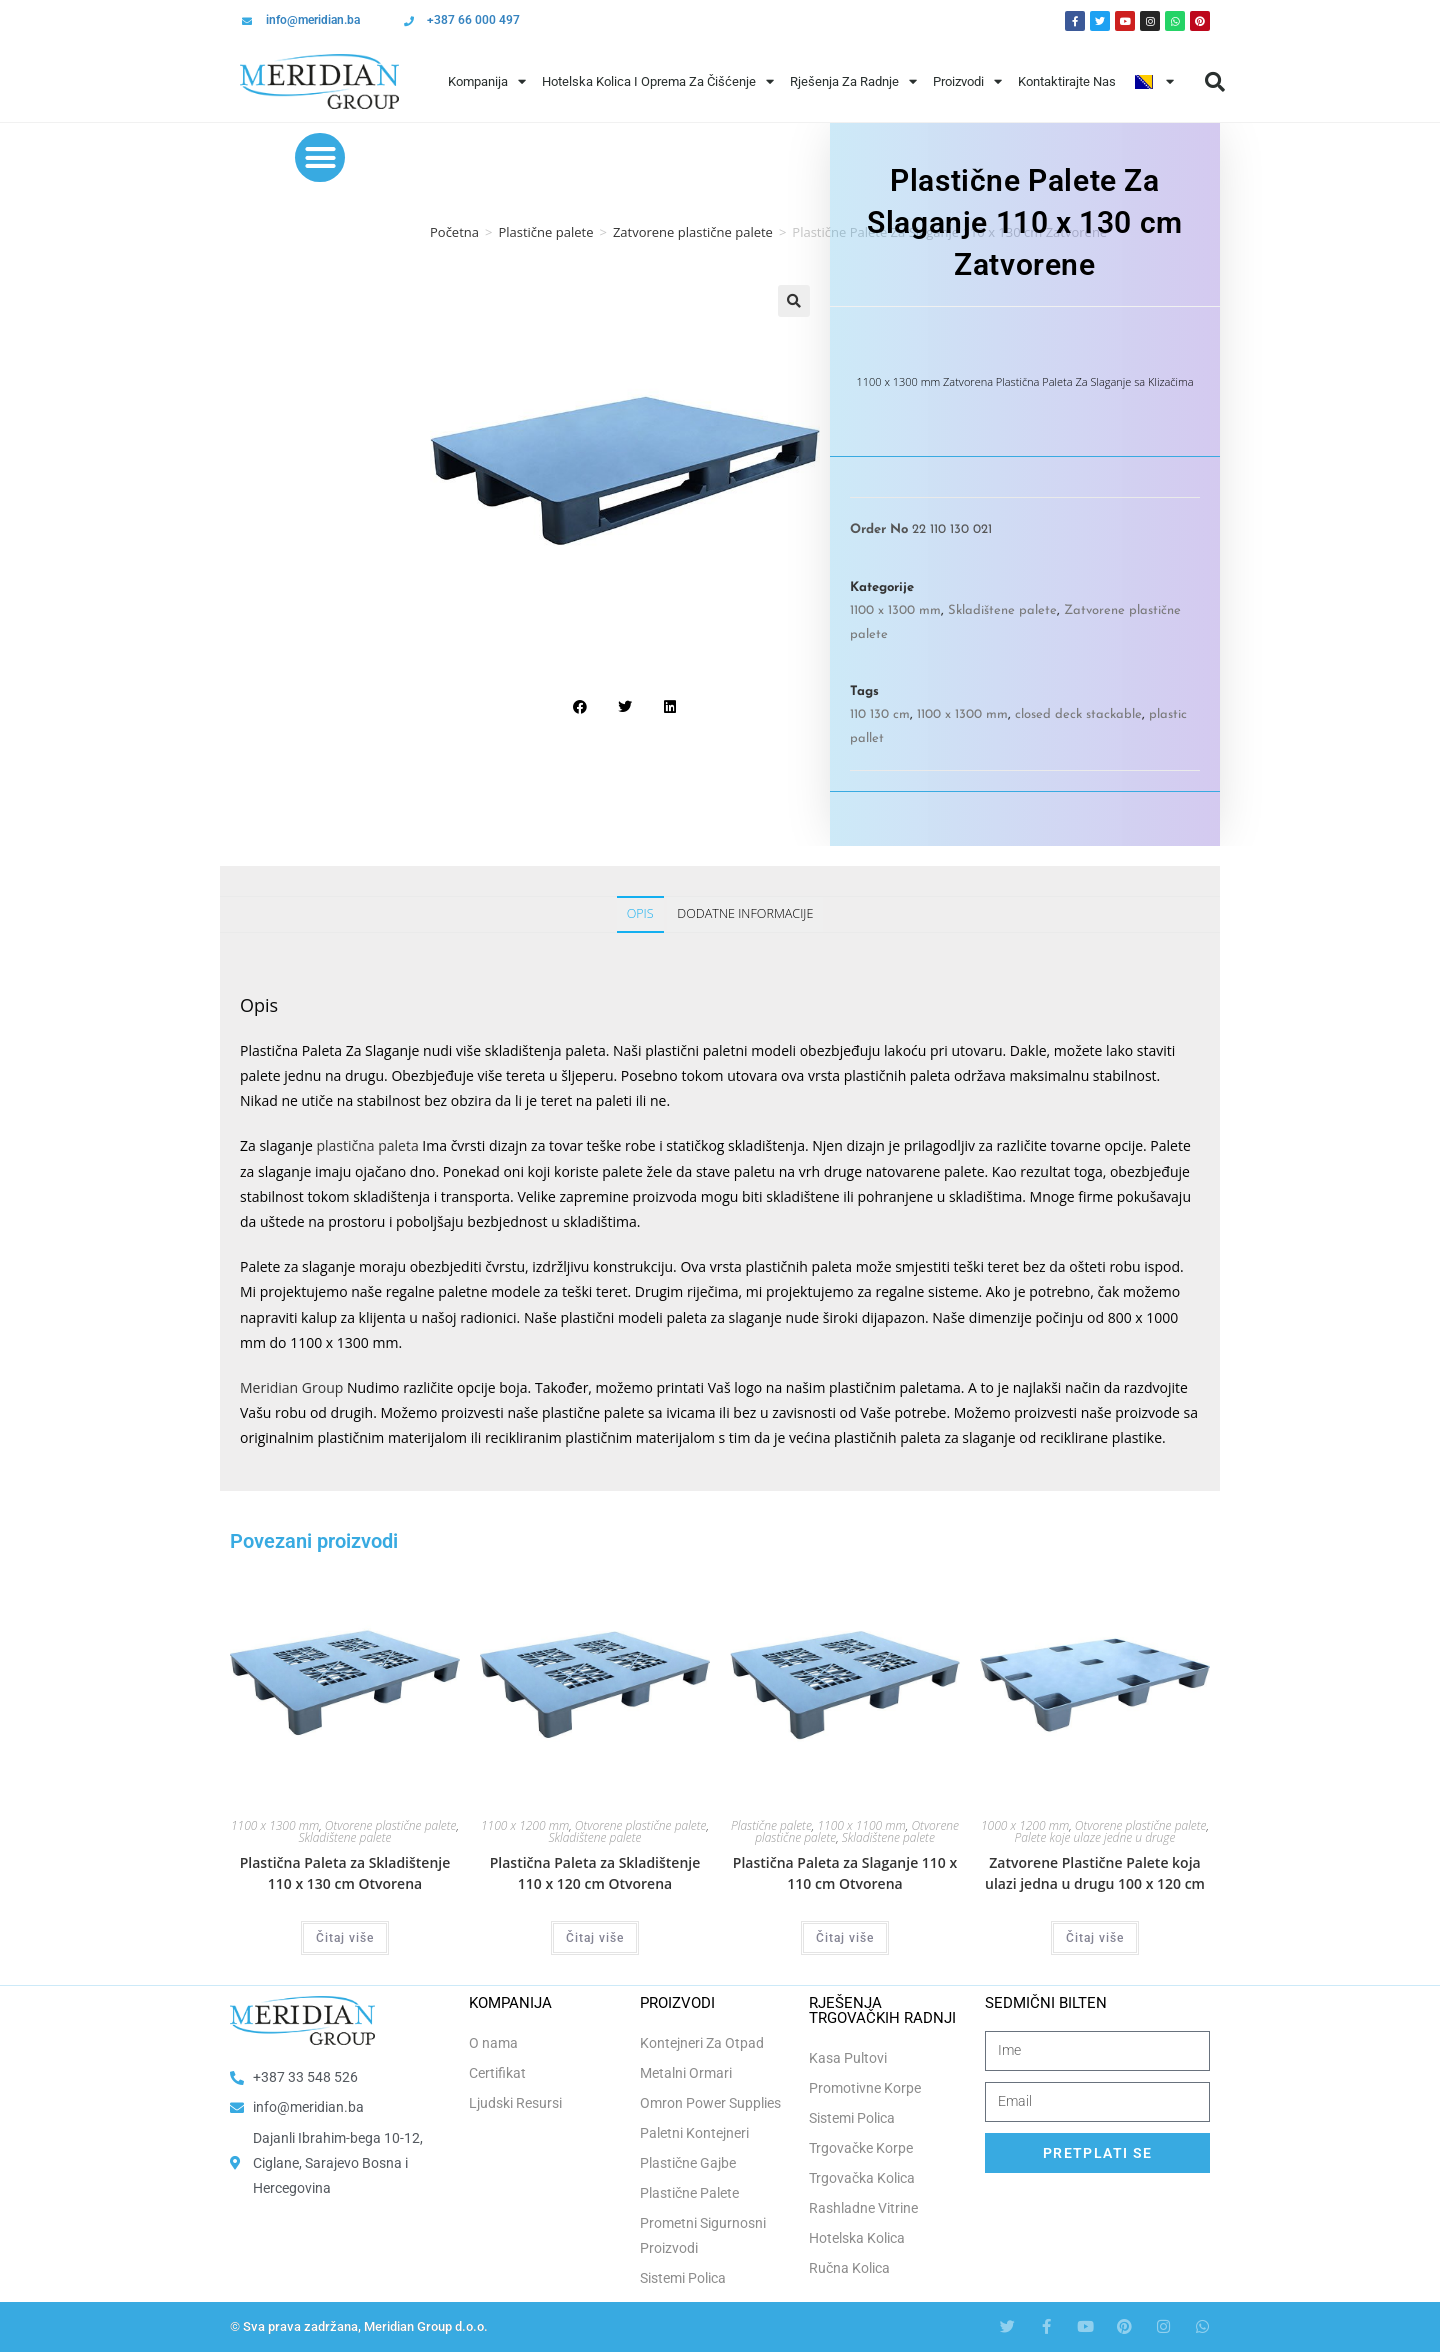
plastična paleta (367, 1145)
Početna (454, 232)
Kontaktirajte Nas (1067, 81)
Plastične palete (545, 232)
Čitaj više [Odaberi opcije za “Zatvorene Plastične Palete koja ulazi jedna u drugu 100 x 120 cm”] (1095, 1938)
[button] (1215, 82)
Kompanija (487, 81)
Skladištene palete (1002, 610)
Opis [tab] (640, 913)
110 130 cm (880, 714)
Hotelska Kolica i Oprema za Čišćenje (658, 81)
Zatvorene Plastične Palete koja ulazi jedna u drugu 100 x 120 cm (1095, 1873)
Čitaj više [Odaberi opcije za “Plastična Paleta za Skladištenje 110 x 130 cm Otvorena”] (345, 1938)
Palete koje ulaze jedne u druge (1095, 1837)
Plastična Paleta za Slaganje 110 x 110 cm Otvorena (845, 1873)
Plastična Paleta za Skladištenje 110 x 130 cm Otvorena (345, 1873)
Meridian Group (291, 1387)
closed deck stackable (1078, 714)
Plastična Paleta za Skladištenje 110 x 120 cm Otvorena (595, 1873)
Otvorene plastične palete (391, 1825)
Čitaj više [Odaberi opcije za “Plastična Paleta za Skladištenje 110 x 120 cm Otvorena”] (595, 1938)
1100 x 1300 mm (895, 610)
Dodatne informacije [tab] (745, 913)
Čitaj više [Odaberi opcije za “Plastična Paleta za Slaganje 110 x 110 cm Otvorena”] (845, 1938)
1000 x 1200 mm (1025, 1825)
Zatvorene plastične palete (693, 232)
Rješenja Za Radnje (853, 81)
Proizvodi (967, 81)
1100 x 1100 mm (862, 1825)
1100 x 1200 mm (525, 1825)
